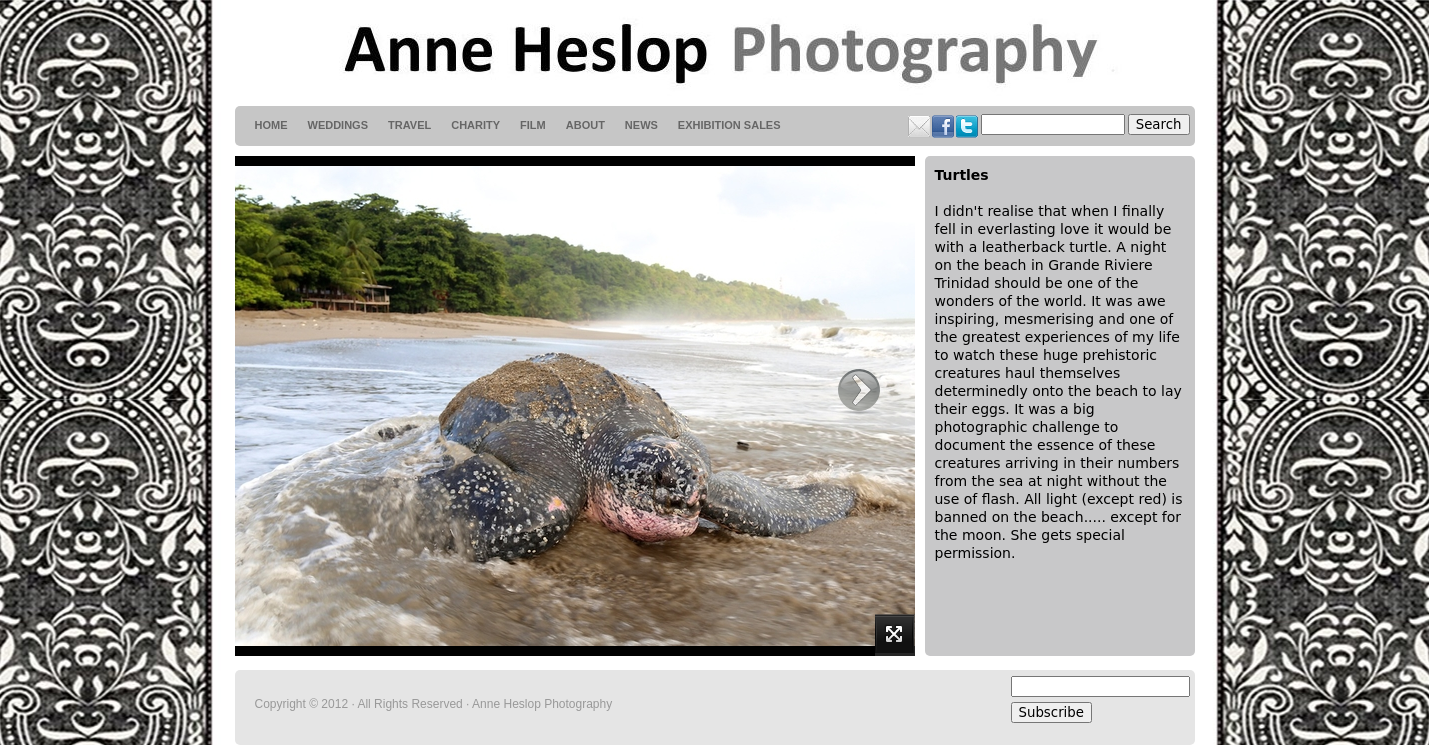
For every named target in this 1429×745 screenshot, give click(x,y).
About (585, 125)
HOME (271, 125)
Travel (409, 125)
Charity (475, 125)
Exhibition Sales (729, 125)
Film (533, 125)
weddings (338, 125)
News (641, 125)
